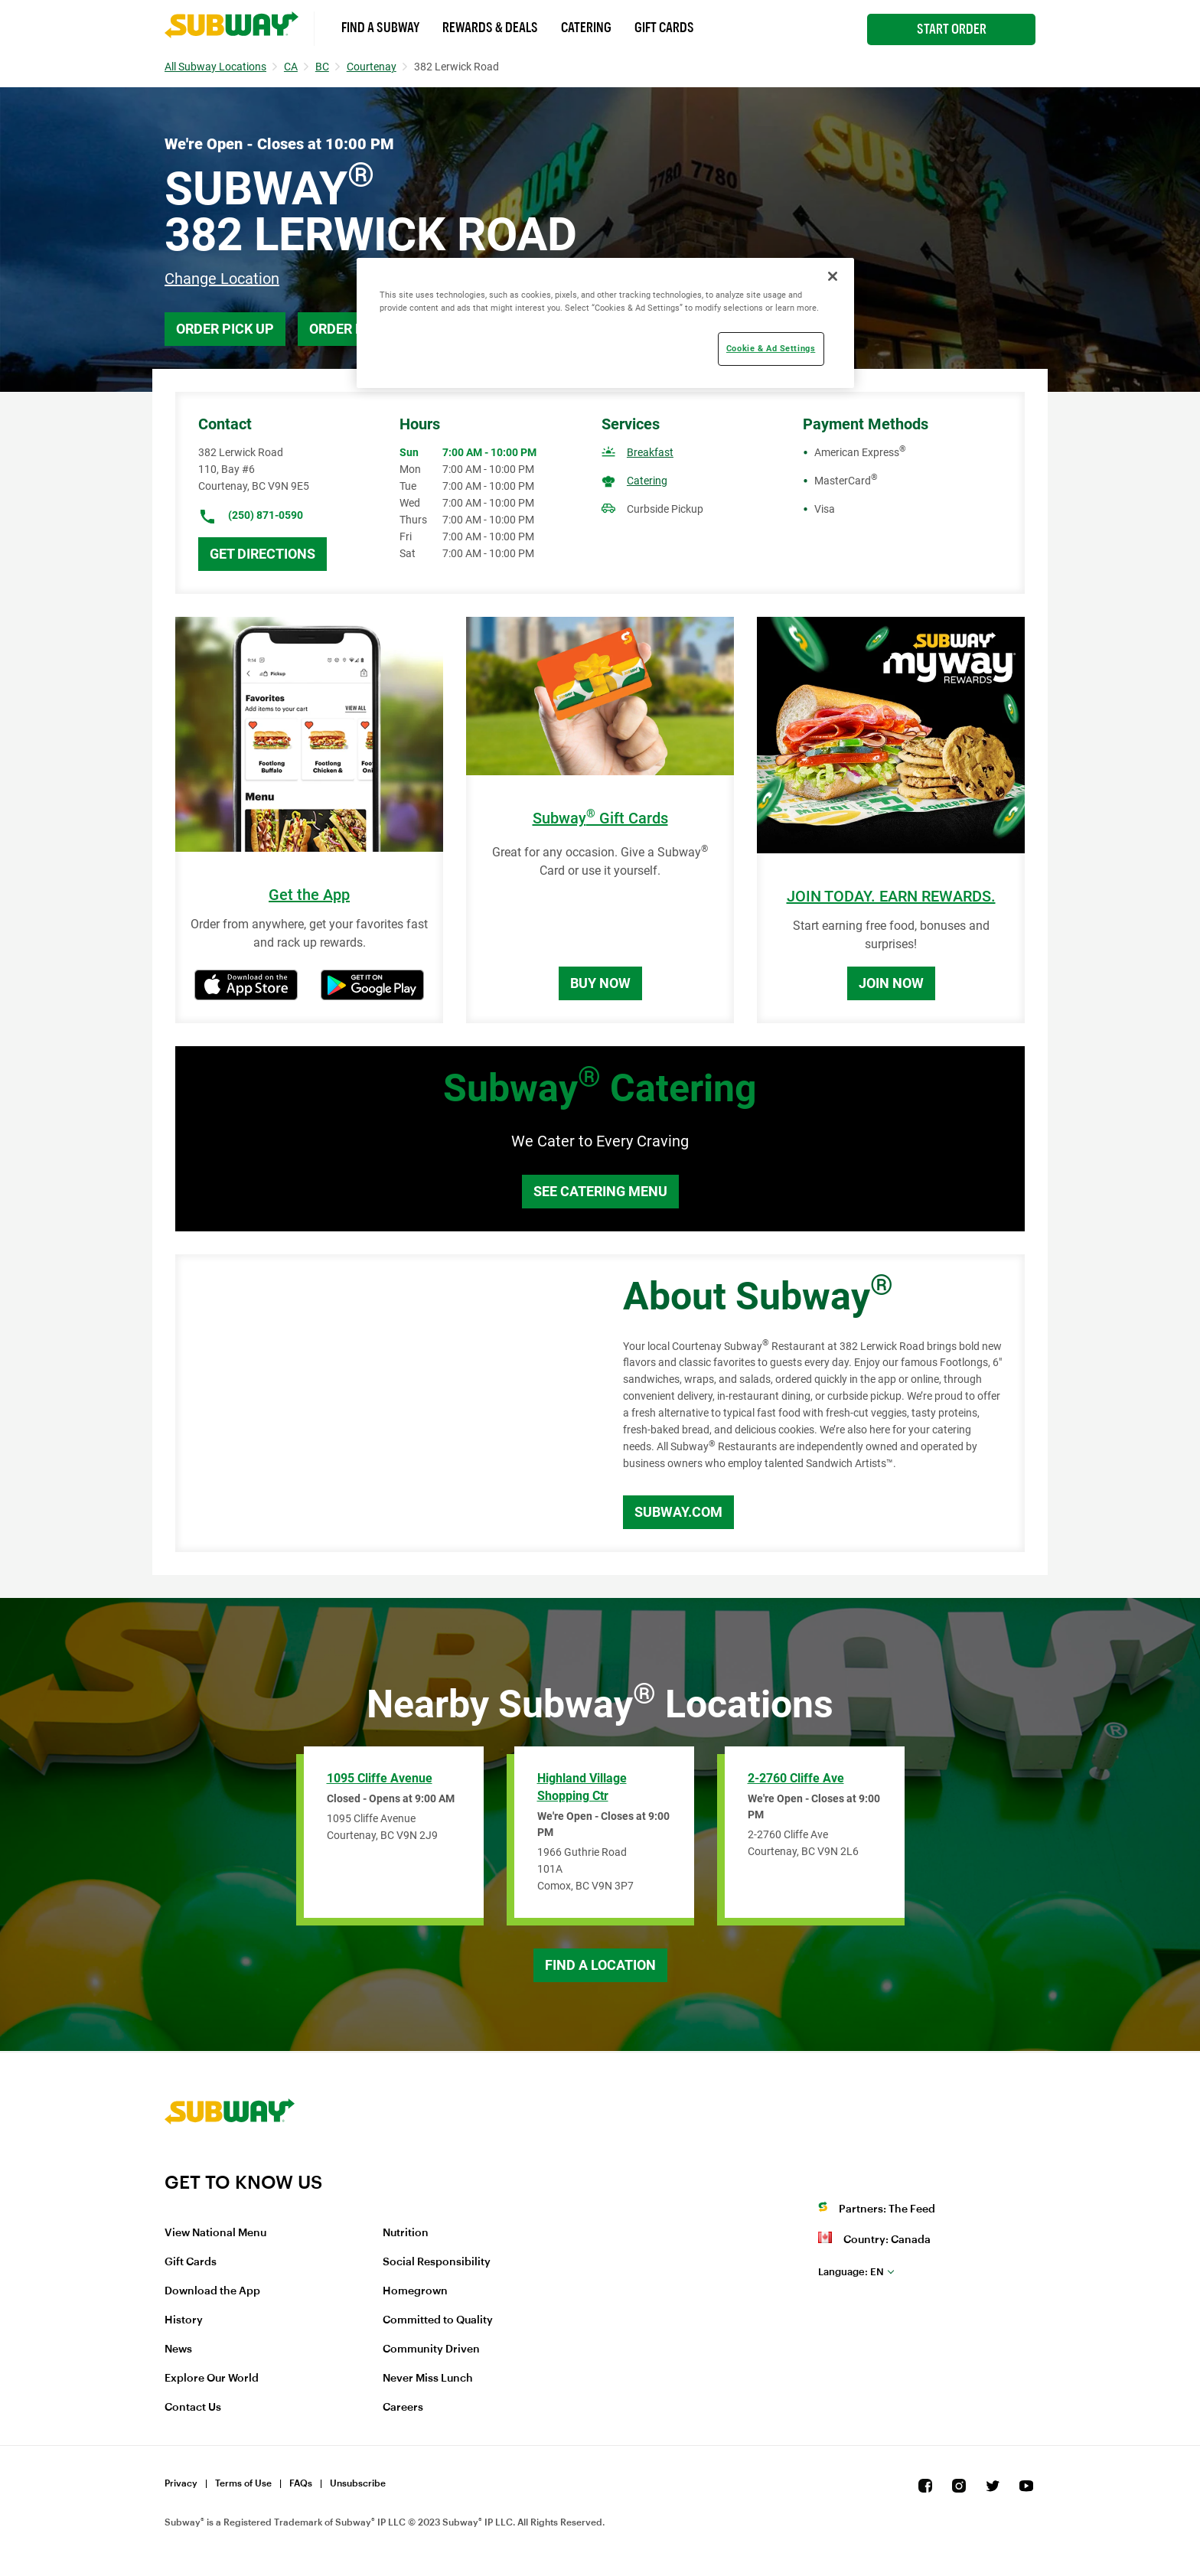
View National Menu (215, 2233)
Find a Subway (380, 27)
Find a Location (600, 1965)
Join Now (891, 983)
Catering (586, 27)
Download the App (212, 2291)
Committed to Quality (438, 2320)
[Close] (832, 276)
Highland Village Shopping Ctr (582, 1787)
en (851, 2272)
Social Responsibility (437, 2262)
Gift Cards (664, 27)
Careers (403, 2407)
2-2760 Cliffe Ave (796, 1778)
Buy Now (600, 983)
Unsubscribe (358, 2483)
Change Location (222, 278)
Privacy (181, 2483)
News (178, 2349)
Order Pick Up (225, 329)
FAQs (300, 2483)
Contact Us (193, 2407)
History (184, 2320)
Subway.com (678, 1512)
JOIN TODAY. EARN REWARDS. (891, 896)
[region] (605, 323)
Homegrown (415, 2291)
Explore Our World (212, 2378)
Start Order (951, 29)
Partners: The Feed (887, 2209)
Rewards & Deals (490, 27)
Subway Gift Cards (600, 818)
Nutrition (406, 2233)
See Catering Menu (600, 1191)
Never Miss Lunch (428, 2378)
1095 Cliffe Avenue (379, 1778)
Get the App (309, 895)
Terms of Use (243, 2483)
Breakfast (650, 452)
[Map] (382, 1403)
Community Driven (431, 2349)
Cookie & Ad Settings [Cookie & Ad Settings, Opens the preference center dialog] (770, 348)
